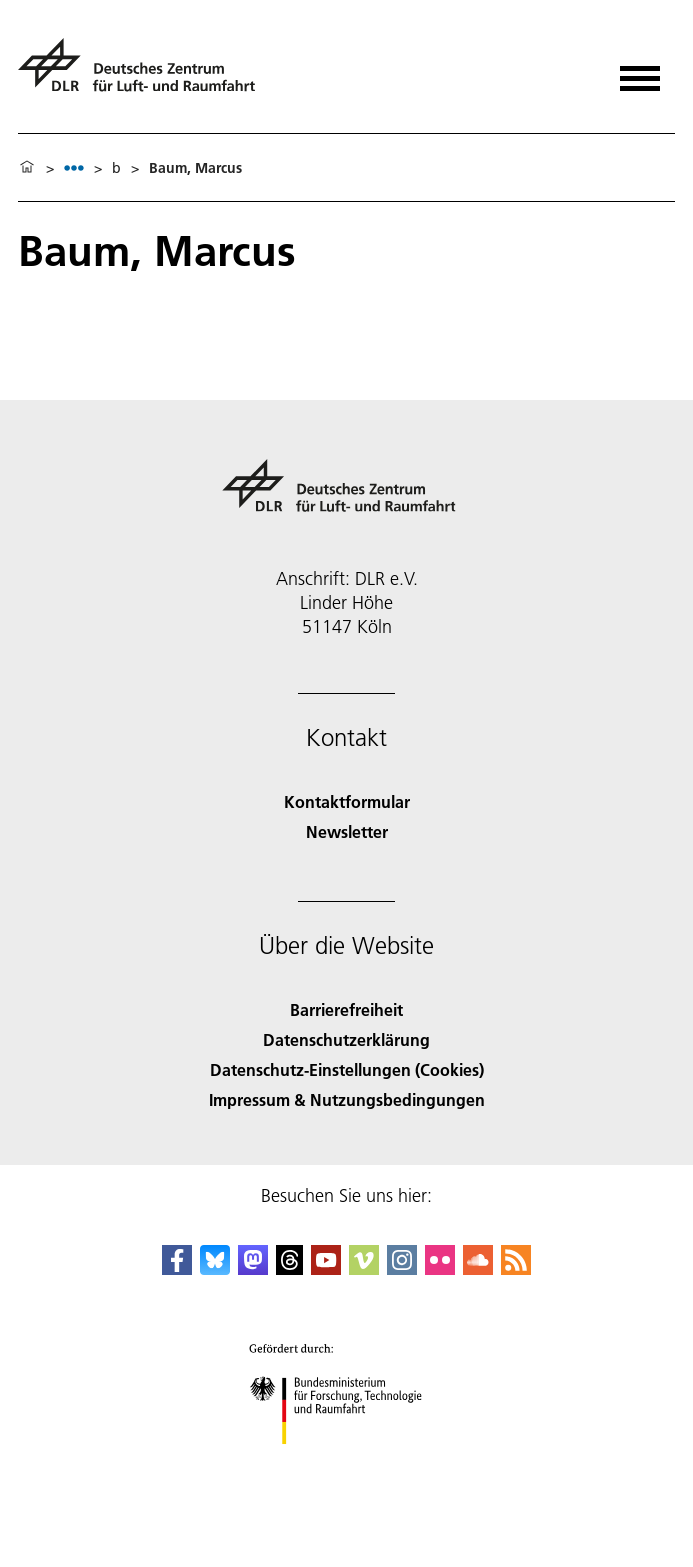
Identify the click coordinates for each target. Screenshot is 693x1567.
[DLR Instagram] (402, 1268)
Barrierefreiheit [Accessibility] (346, 1009)
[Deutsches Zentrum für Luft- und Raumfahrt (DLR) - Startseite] (144, 73)
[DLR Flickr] (440, 1268)
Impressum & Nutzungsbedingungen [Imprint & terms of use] (347, 1099)
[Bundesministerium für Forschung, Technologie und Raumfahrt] (346, 1461)
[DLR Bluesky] (215, 1268)
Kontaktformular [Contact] (347, 801)
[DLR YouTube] (326, 1268)
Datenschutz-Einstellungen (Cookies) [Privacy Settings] (347, 1069)
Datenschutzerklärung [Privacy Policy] (346, 1039)
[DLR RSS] (516, 1268)
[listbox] (74, 167)
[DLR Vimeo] (364, 1268)
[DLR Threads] (290, 1268)
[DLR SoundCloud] (478, 1268)
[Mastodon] (253, 1268)
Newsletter (347, 831)
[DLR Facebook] (177, 1268)
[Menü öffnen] (640, 71)
